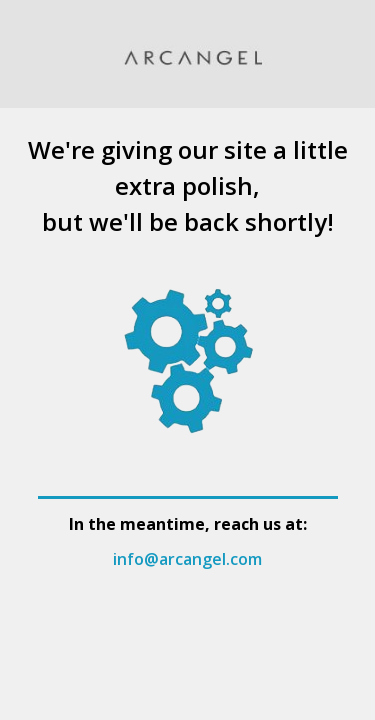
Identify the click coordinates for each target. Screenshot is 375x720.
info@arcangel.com (187, 559)
